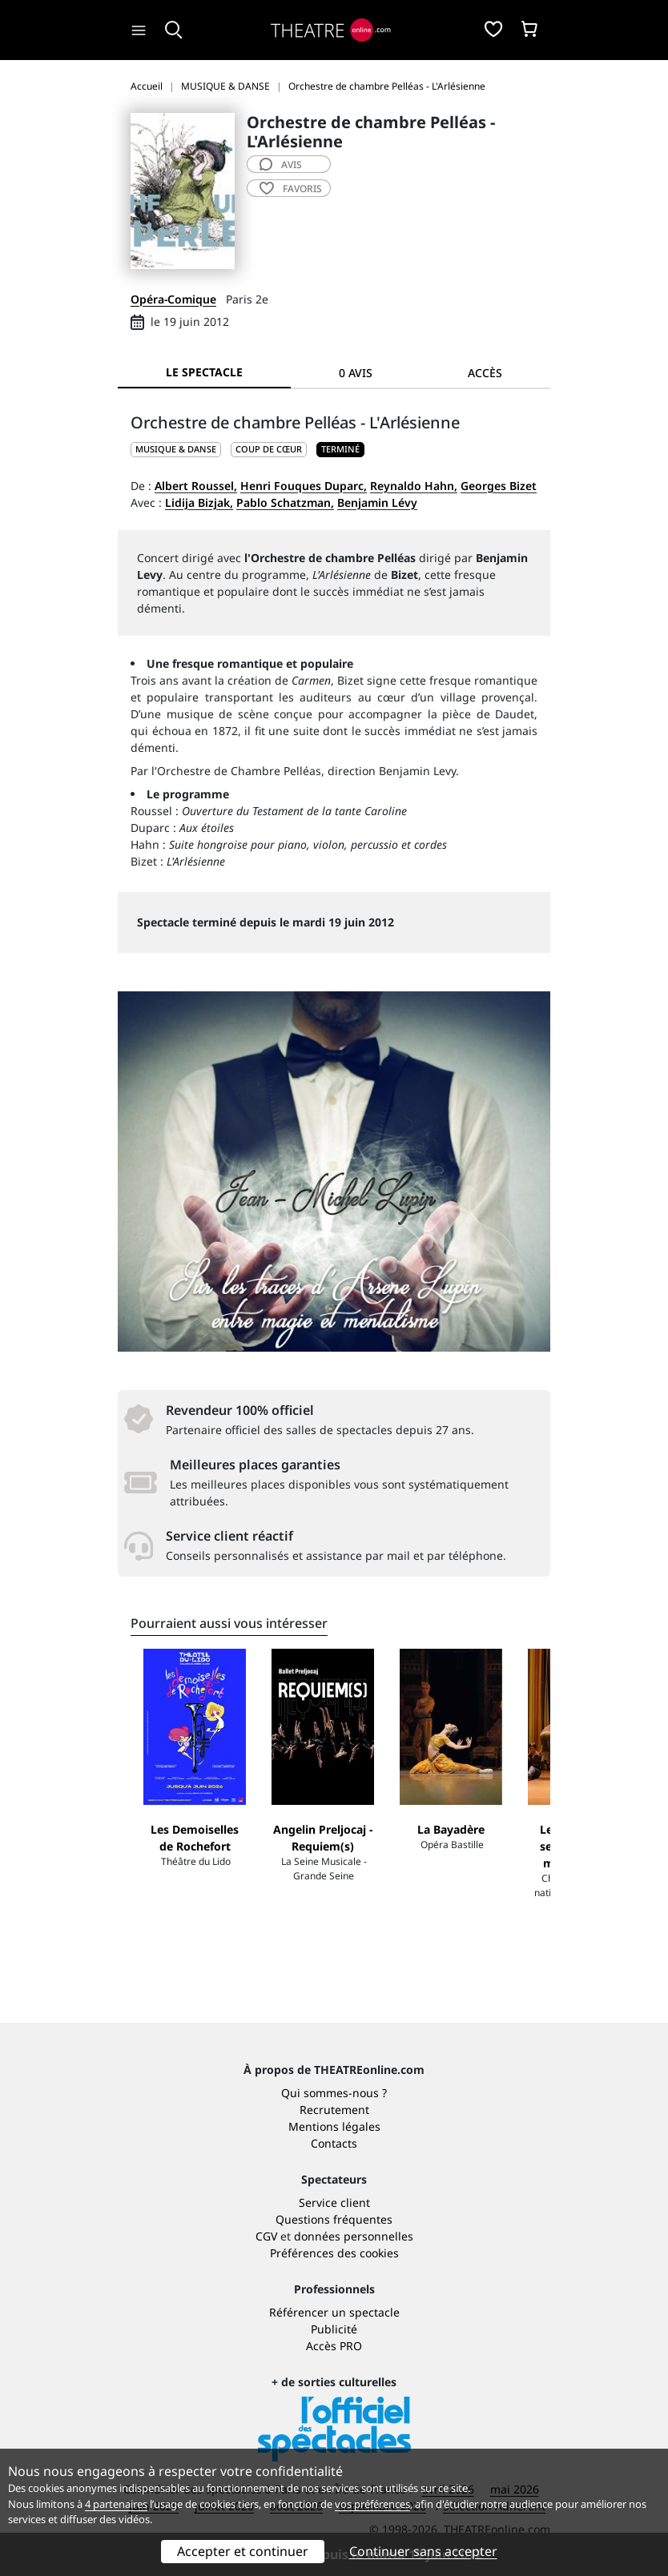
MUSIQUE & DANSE (175, 449)
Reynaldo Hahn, (413, 485)
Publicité (334, 2329)
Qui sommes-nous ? (334, 2092)
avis (281, 164)
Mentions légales (334, 2126)
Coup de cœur (268, 449)
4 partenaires (116, 2504)
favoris (291, 188)
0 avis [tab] (355, 372)
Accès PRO (334, 2345)
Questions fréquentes (334, 2219)
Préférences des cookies (334, 2253)
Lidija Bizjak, (199, 502)
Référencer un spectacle (334, 2312)
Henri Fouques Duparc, (303, 485)
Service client (334, 2202)
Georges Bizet (499, 485)
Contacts (334, 2143)
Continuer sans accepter (423, 2551)
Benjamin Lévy (377, 502)
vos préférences (372, 2504)
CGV (266, 2236)
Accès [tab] (485, 372)
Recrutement (334, 2109)
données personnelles (353, 2236)
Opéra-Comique (173, 299)
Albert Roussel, (196, 485)
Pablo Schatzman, (285, 502)
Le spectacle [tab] (204, 372)
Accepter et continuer (242, 2551)
